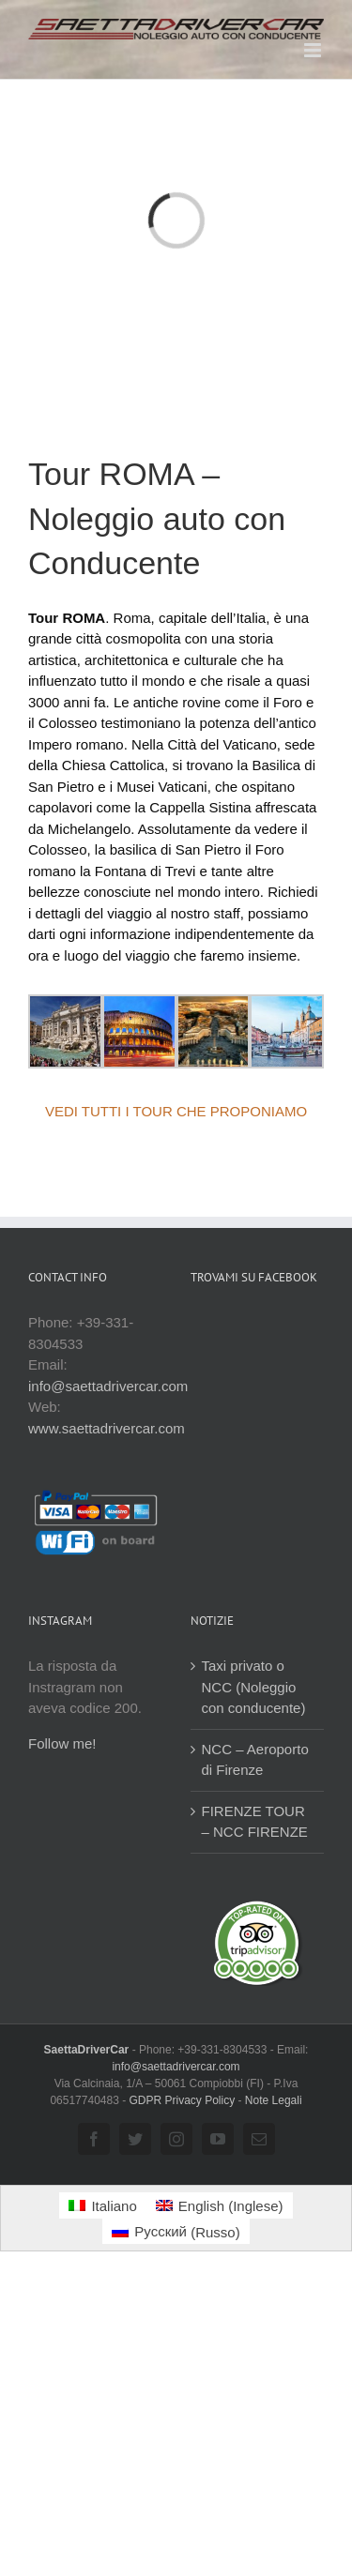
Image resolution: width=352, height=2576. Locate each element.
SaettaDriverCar (88, 2049)
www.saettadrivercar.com (106, 1428)
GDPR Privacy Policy (183, 2100)
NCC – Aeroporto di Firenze (255, 1760)
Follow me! (62, 1743)
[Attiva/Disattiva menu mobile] (314, 50)
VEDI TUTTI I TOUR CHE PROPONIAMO (176, 1111)
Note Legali (273, 2100)
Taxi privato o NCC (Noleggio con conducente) (254, 1687)
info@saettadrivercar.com (108, 1386)
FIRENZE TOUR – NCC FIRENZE (255, 1822)
